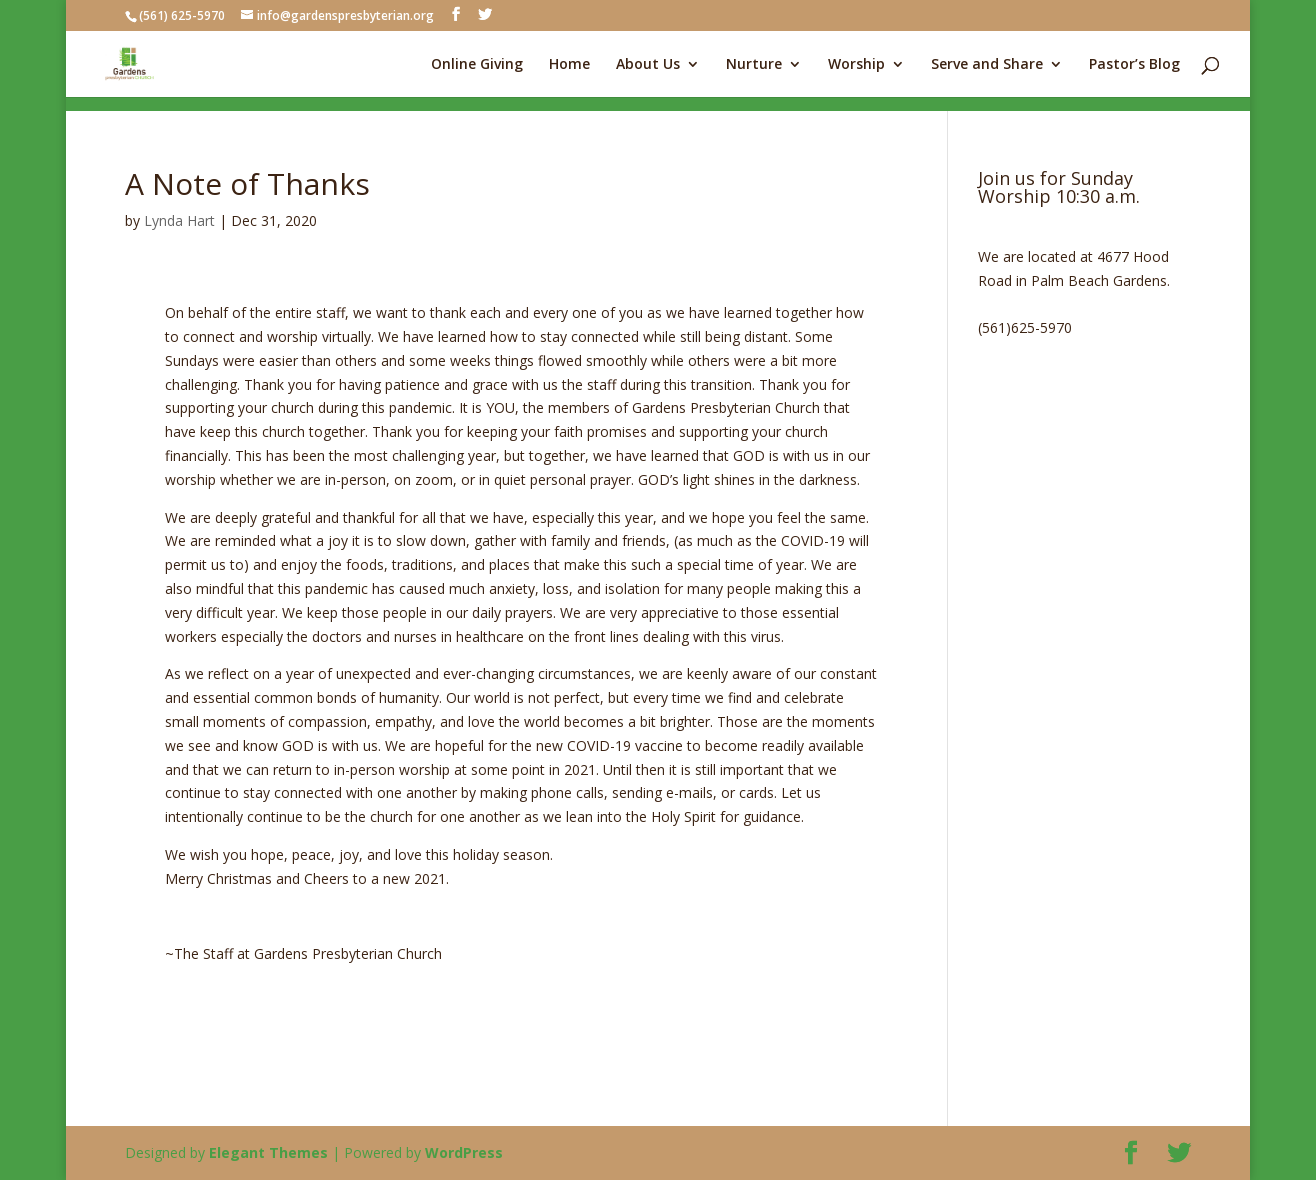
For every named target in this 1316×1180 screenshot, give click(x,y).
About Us (648, 65)
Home (569, 65)
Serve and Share (987, 65)
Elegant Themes (268, 1152)
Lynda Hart (179, 220)
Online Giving (477, 65)
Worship (856, 65)
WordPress (464, 1152)
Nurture (754, 65)
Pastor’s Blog (1134, 65)
